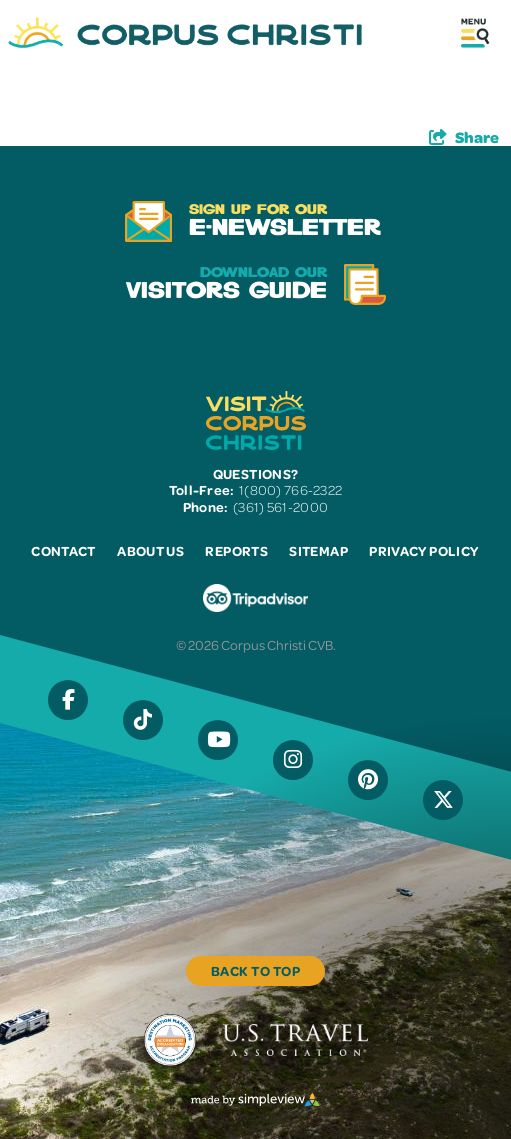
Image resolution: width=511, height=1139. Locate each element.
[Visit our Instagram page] (293, 760)
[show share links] (464, 137)
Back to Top (256, 970)
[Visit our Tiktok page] (143, 720)
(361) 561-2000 (280, 506)
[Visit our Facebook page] (68, 700)
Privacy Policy (423, 550)
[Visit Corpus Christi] (185, 32)
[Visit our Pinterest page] (368, 780)
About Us (150, 550)
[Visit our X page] (443, 800)
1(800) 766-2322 (290, 489)
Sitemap (318, 550)
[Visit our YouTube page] (218, 740)
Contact (63, 550)
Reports (236, 550)
